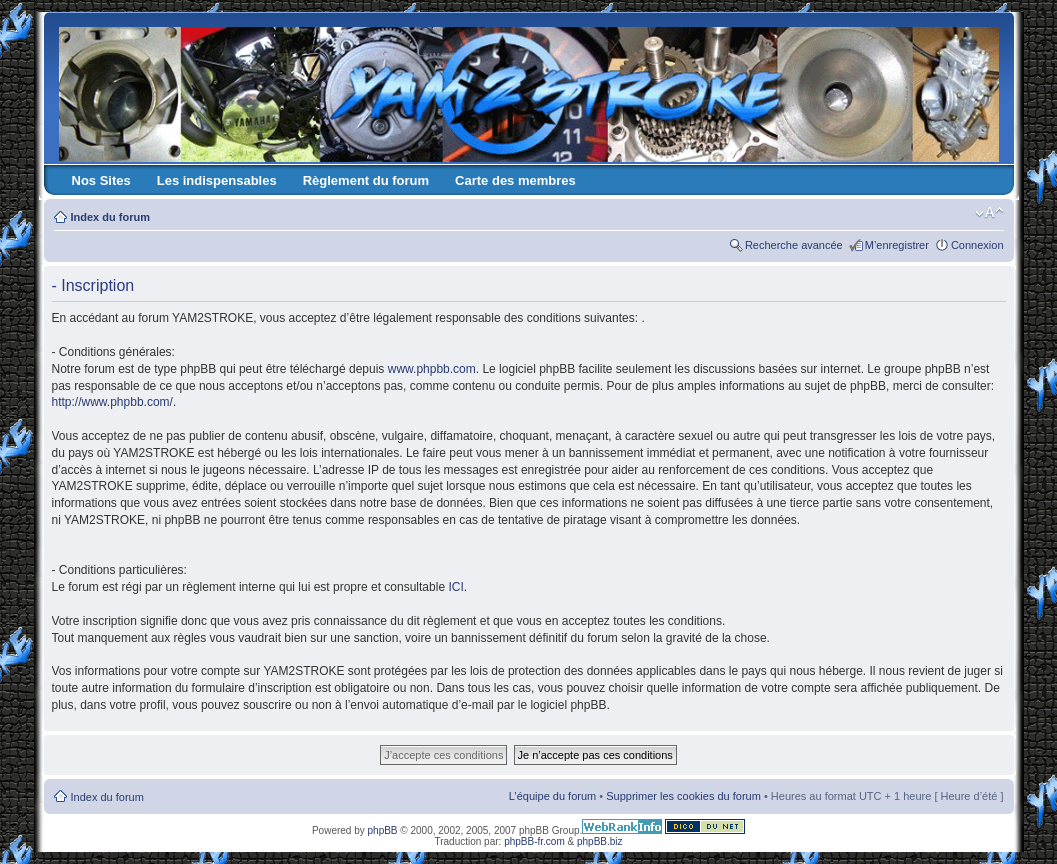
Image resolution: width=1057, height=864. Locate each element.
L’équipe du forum (552, 796)
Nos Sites (101, 180)
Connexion (977, 245)
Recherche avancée (794, 245)
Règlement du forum (366, 180)
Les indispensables (217, 180)
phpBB (383, 830)
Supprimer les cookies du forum (683, 796)
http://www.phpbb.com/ (112, 402)
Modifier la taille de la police (989, 213)
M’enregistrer (897, 245)
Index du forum (110, 217)
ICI (455, 587)
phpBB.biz (600, 841)
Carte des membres (515, 180)
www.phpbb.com (432, 369)
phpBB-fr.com (534, 841)
